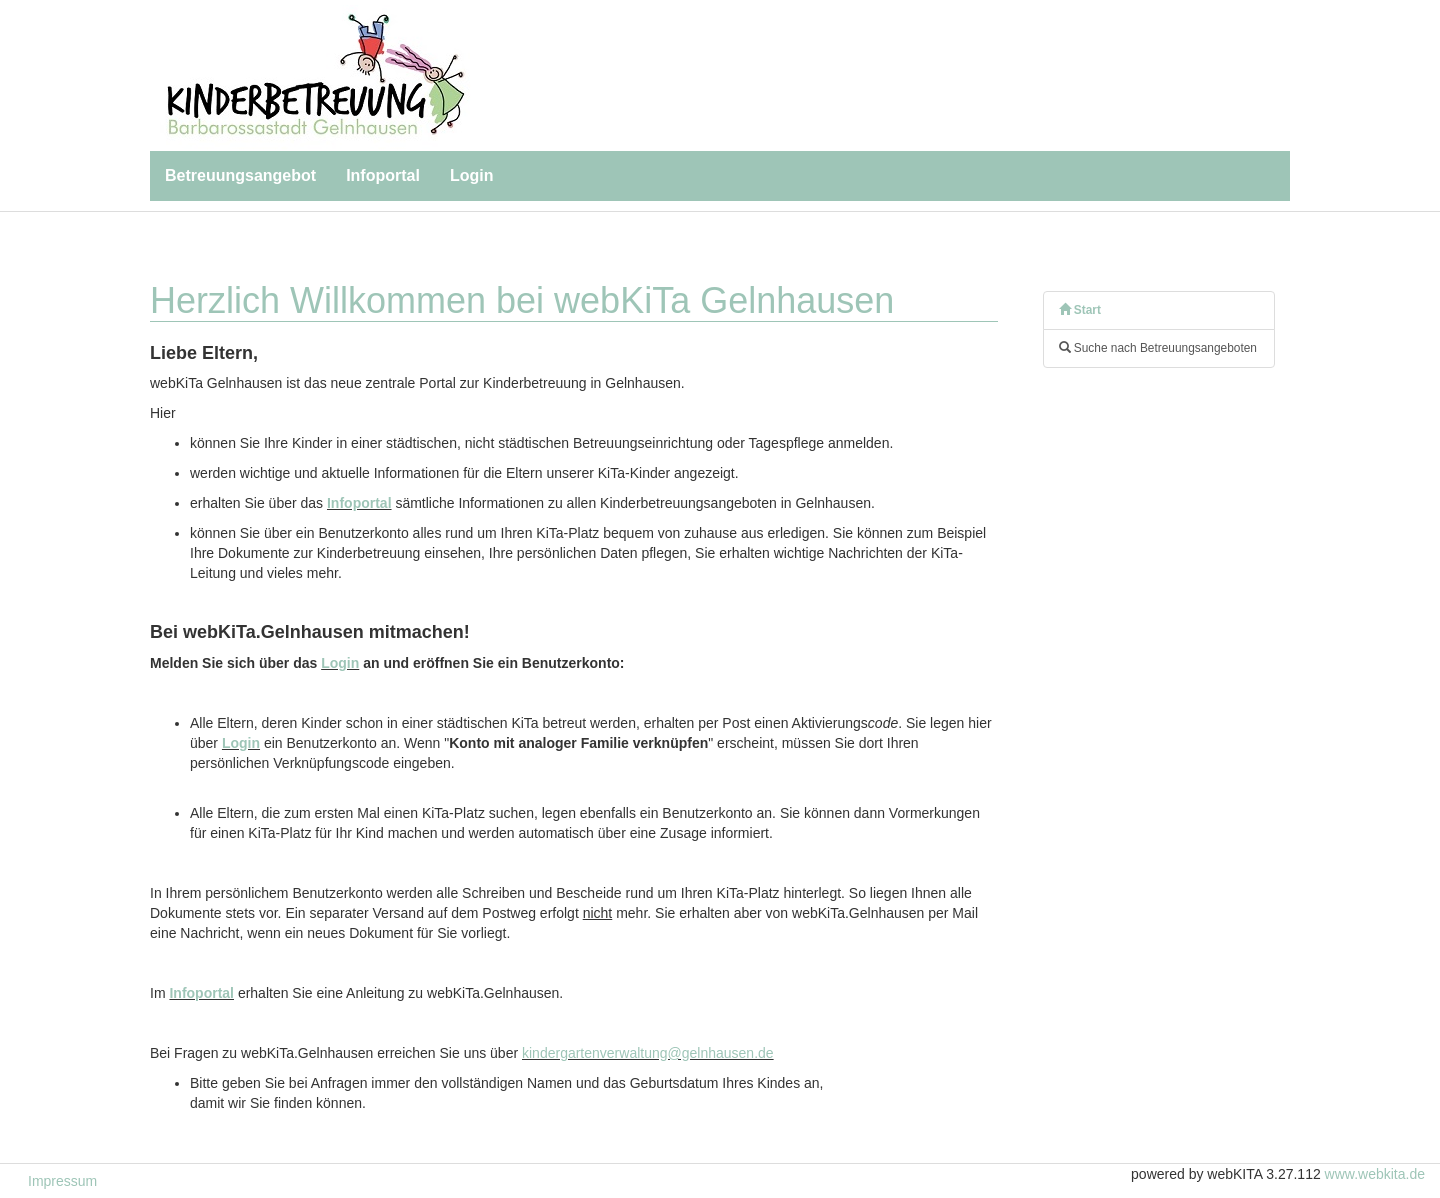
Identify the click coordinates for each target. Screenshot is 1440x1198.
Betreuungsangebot (240, 175)
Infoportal (383, 175)
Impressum (62, 1181)
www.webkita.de (1375, 1174)
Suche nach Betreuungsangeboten (1158, 348)
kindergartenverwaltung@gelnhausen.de (648, 1053)
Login (472, 175)
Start (1080, 310)
